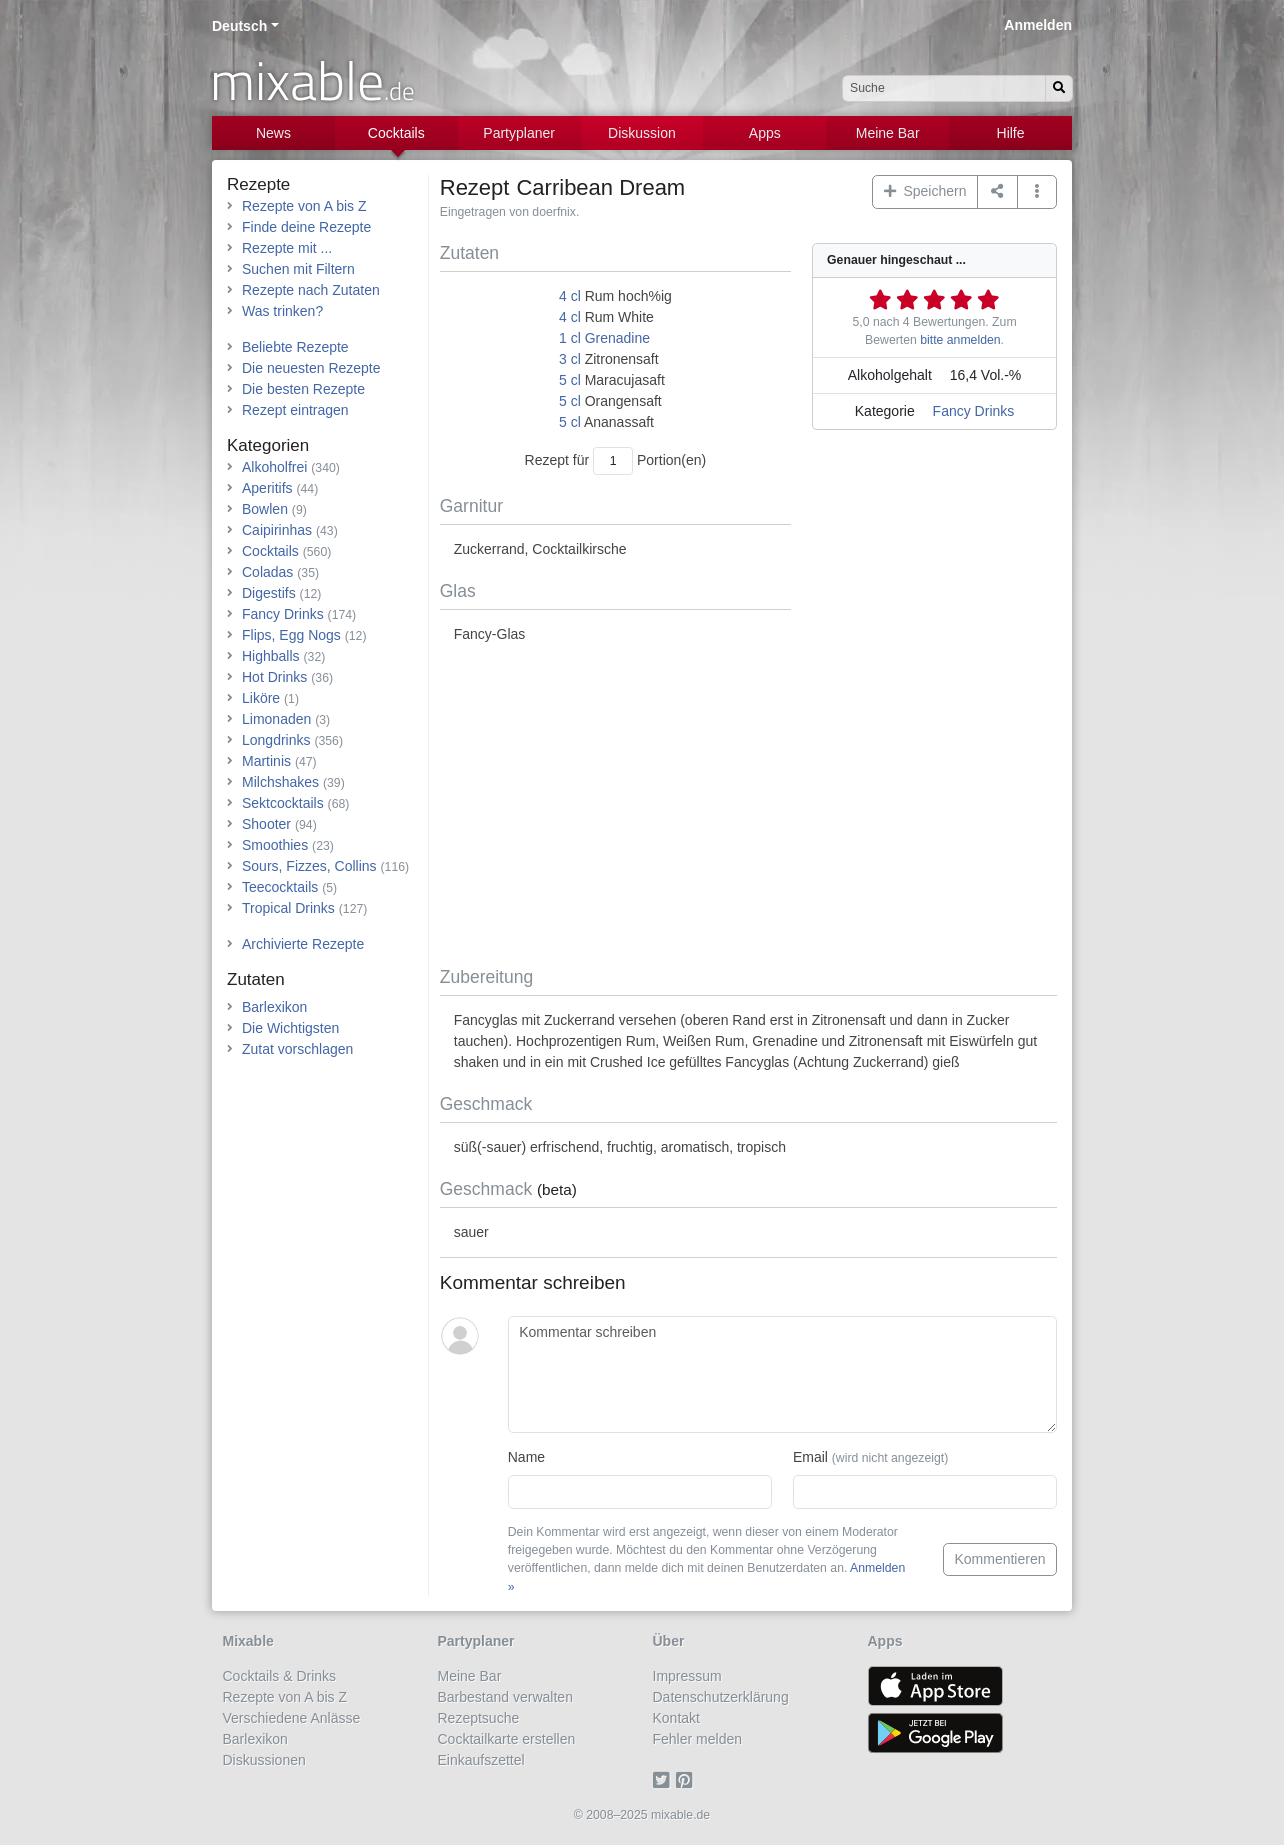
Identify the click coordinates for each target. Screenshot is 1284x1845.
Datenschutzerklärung (721, 1697)
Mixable (248, 1641)
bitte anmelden (960, 340)
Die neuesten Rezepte (311, 368)
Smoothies (275, 845)
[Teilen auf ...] (997, 192)
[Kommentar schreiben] (782, 1375)
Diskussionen (264, 1760)
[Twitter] (664, 1781)
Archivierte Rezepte (303, 944)
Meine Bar (888, 133)
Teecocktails (280, 887)
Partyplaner (519, 133)
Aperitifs (267, 488)
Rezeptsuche (479, 1718)
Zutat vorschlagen (297, 1049)
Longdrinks (276, 740)
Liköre (261, 698)
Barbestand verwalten (505, 1697)
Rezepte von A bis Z (304, 206)
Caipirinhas (277, 530)
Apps (765, 133)
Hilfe (1011, 133)
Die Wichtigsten (290, 1028)
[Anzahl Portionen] (613, 460)
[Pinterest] (687, 1781)
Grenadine (617, 338)
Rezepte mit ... (287, 248)
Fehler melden (698, 1739)
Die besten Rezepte (303, 389)
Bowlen (265, 509)
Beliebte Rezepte (295, 347)
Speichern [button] (925, 191)
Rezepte (258, 184)
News (273, 133)
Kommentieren (999, 1559)
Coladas (267, 572)
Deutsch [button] (239, 26)
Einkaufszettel (481, 1760)
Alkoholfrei (274, 467)
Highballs (271, 656)
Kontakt (676, 1718)
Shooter (266, 824)
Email (870, 1457)
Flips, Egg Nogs (291, 635)
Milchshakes (280, 782)
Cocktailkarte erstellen (507, 1739)
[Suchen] (1059, 88)
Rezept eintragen (295, 410)
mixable (312, 80)
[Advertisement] (748, 806)
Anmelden (1038, 25)
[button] (1037, 192)
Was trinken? (282, 311)
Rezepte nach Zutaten (311, 290)
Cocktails (396, 133)
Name (526, 1457)
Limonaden (276, 719)
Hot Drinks (274, 677)
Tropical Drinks (288, 908)
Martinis (266, 761)
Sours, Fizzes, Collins (309, 866)
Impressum (687, 1676)
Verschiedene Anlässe (292, 1718)
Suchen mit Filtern (298, 269)
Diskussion (642, 133)
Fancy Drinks (974, 411)
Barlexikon (274, 1007)
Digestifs (269, 593)
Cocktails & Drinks (280, 1676)
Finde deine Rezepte (306, 227)
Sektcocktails (283, 803)
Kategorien (268, 445)
